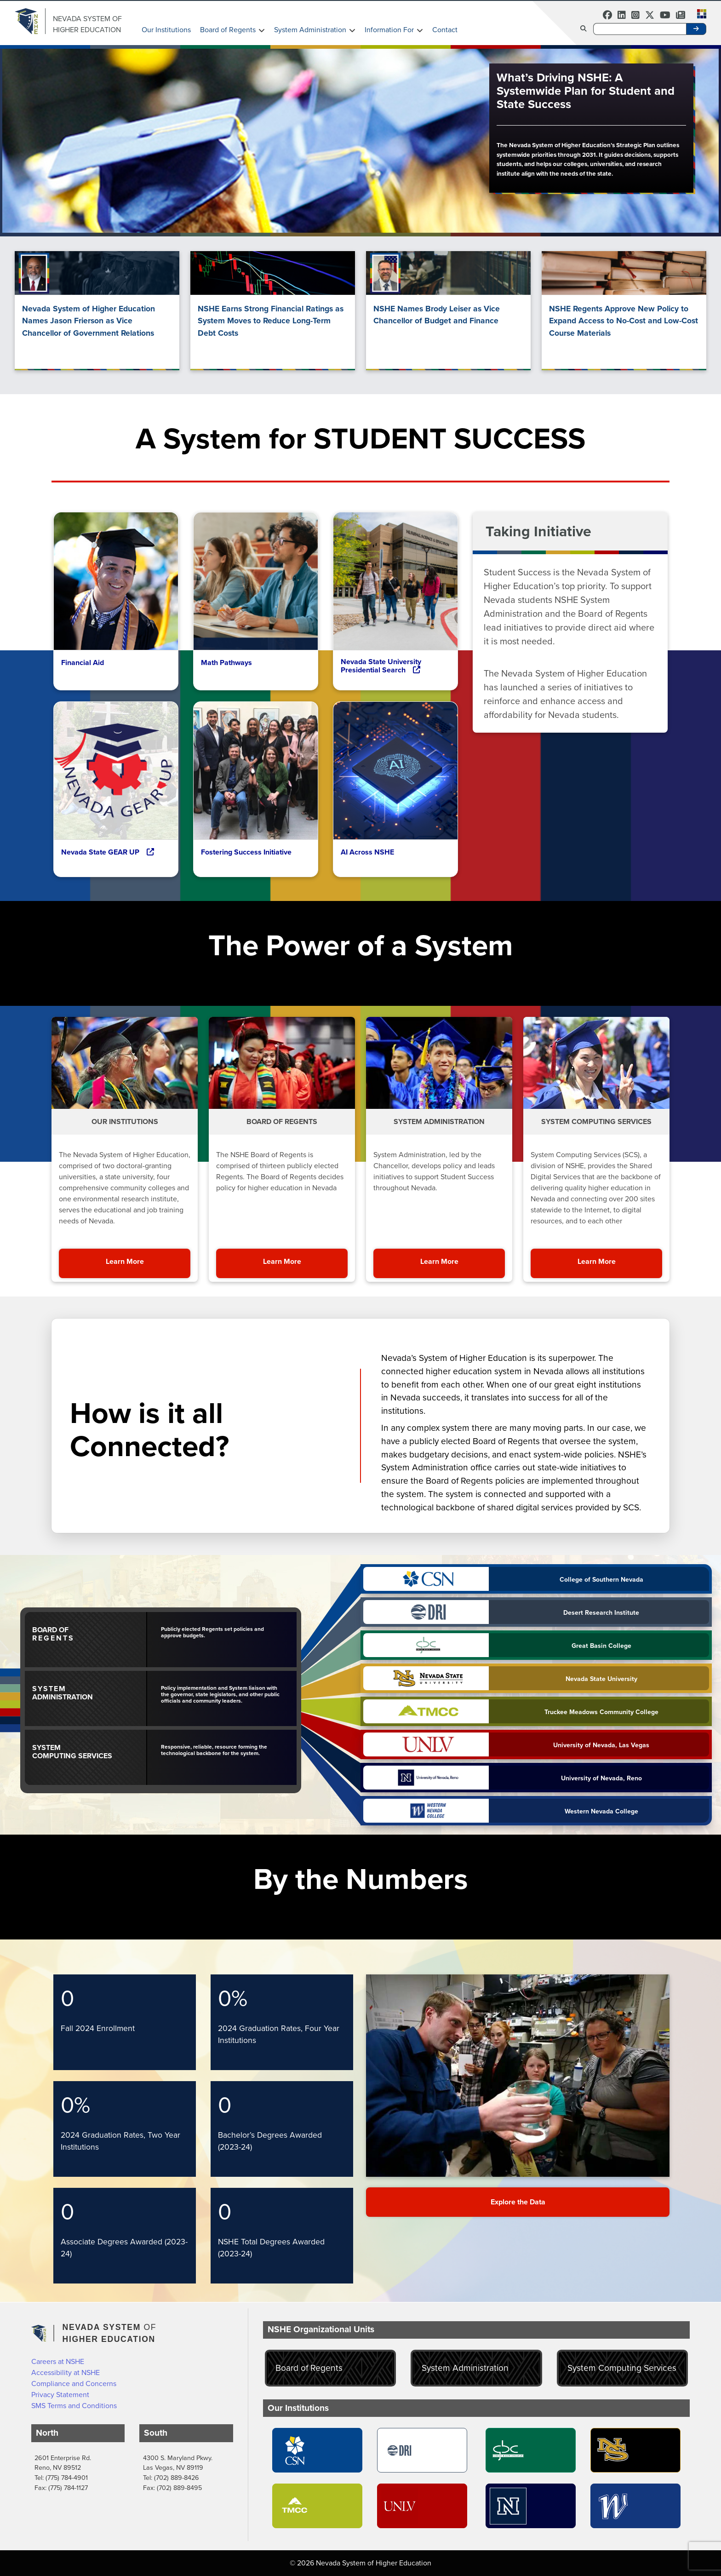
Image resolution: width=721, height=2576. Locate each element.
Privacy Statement (60, 2394)
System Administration (310, 29)
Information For (389, 29)
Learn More (148, 1261)
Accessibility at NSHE (65, 2372)
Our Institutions (166, 29)
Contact (445, 29)
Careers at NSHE (57, 2361)
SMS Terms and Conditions (74, 2405)
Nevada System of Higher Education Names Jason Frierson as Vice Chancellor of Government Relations (88, 321)
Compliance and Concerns (73, 2383)
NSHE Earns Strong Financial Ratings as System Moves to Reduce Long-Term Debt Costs (270, 321)
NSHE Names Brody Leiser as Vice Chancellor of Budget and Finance (436, 315)
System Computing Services (621, 2368)
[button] (699, 12)
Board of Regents (228, 29)
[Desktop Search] (639, 29)
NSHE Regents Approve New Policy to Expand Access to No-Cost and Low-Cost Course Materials (623, 321)
